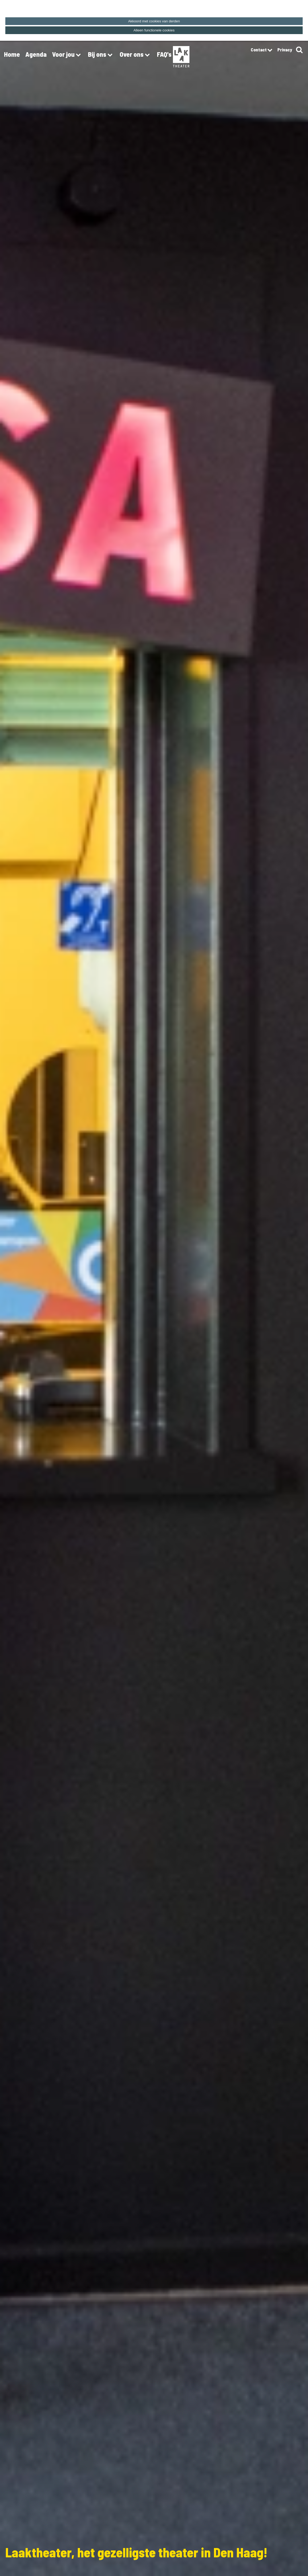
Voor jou (67, 55)
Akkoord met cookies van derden (154, 21)
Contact (261, 50)
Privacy (284, 49)
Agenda (36, 54)
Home (12, 54)
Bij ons (101, 55)
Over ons (136, 55)
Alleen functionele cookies (154, 30)
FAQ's (164, 54)
